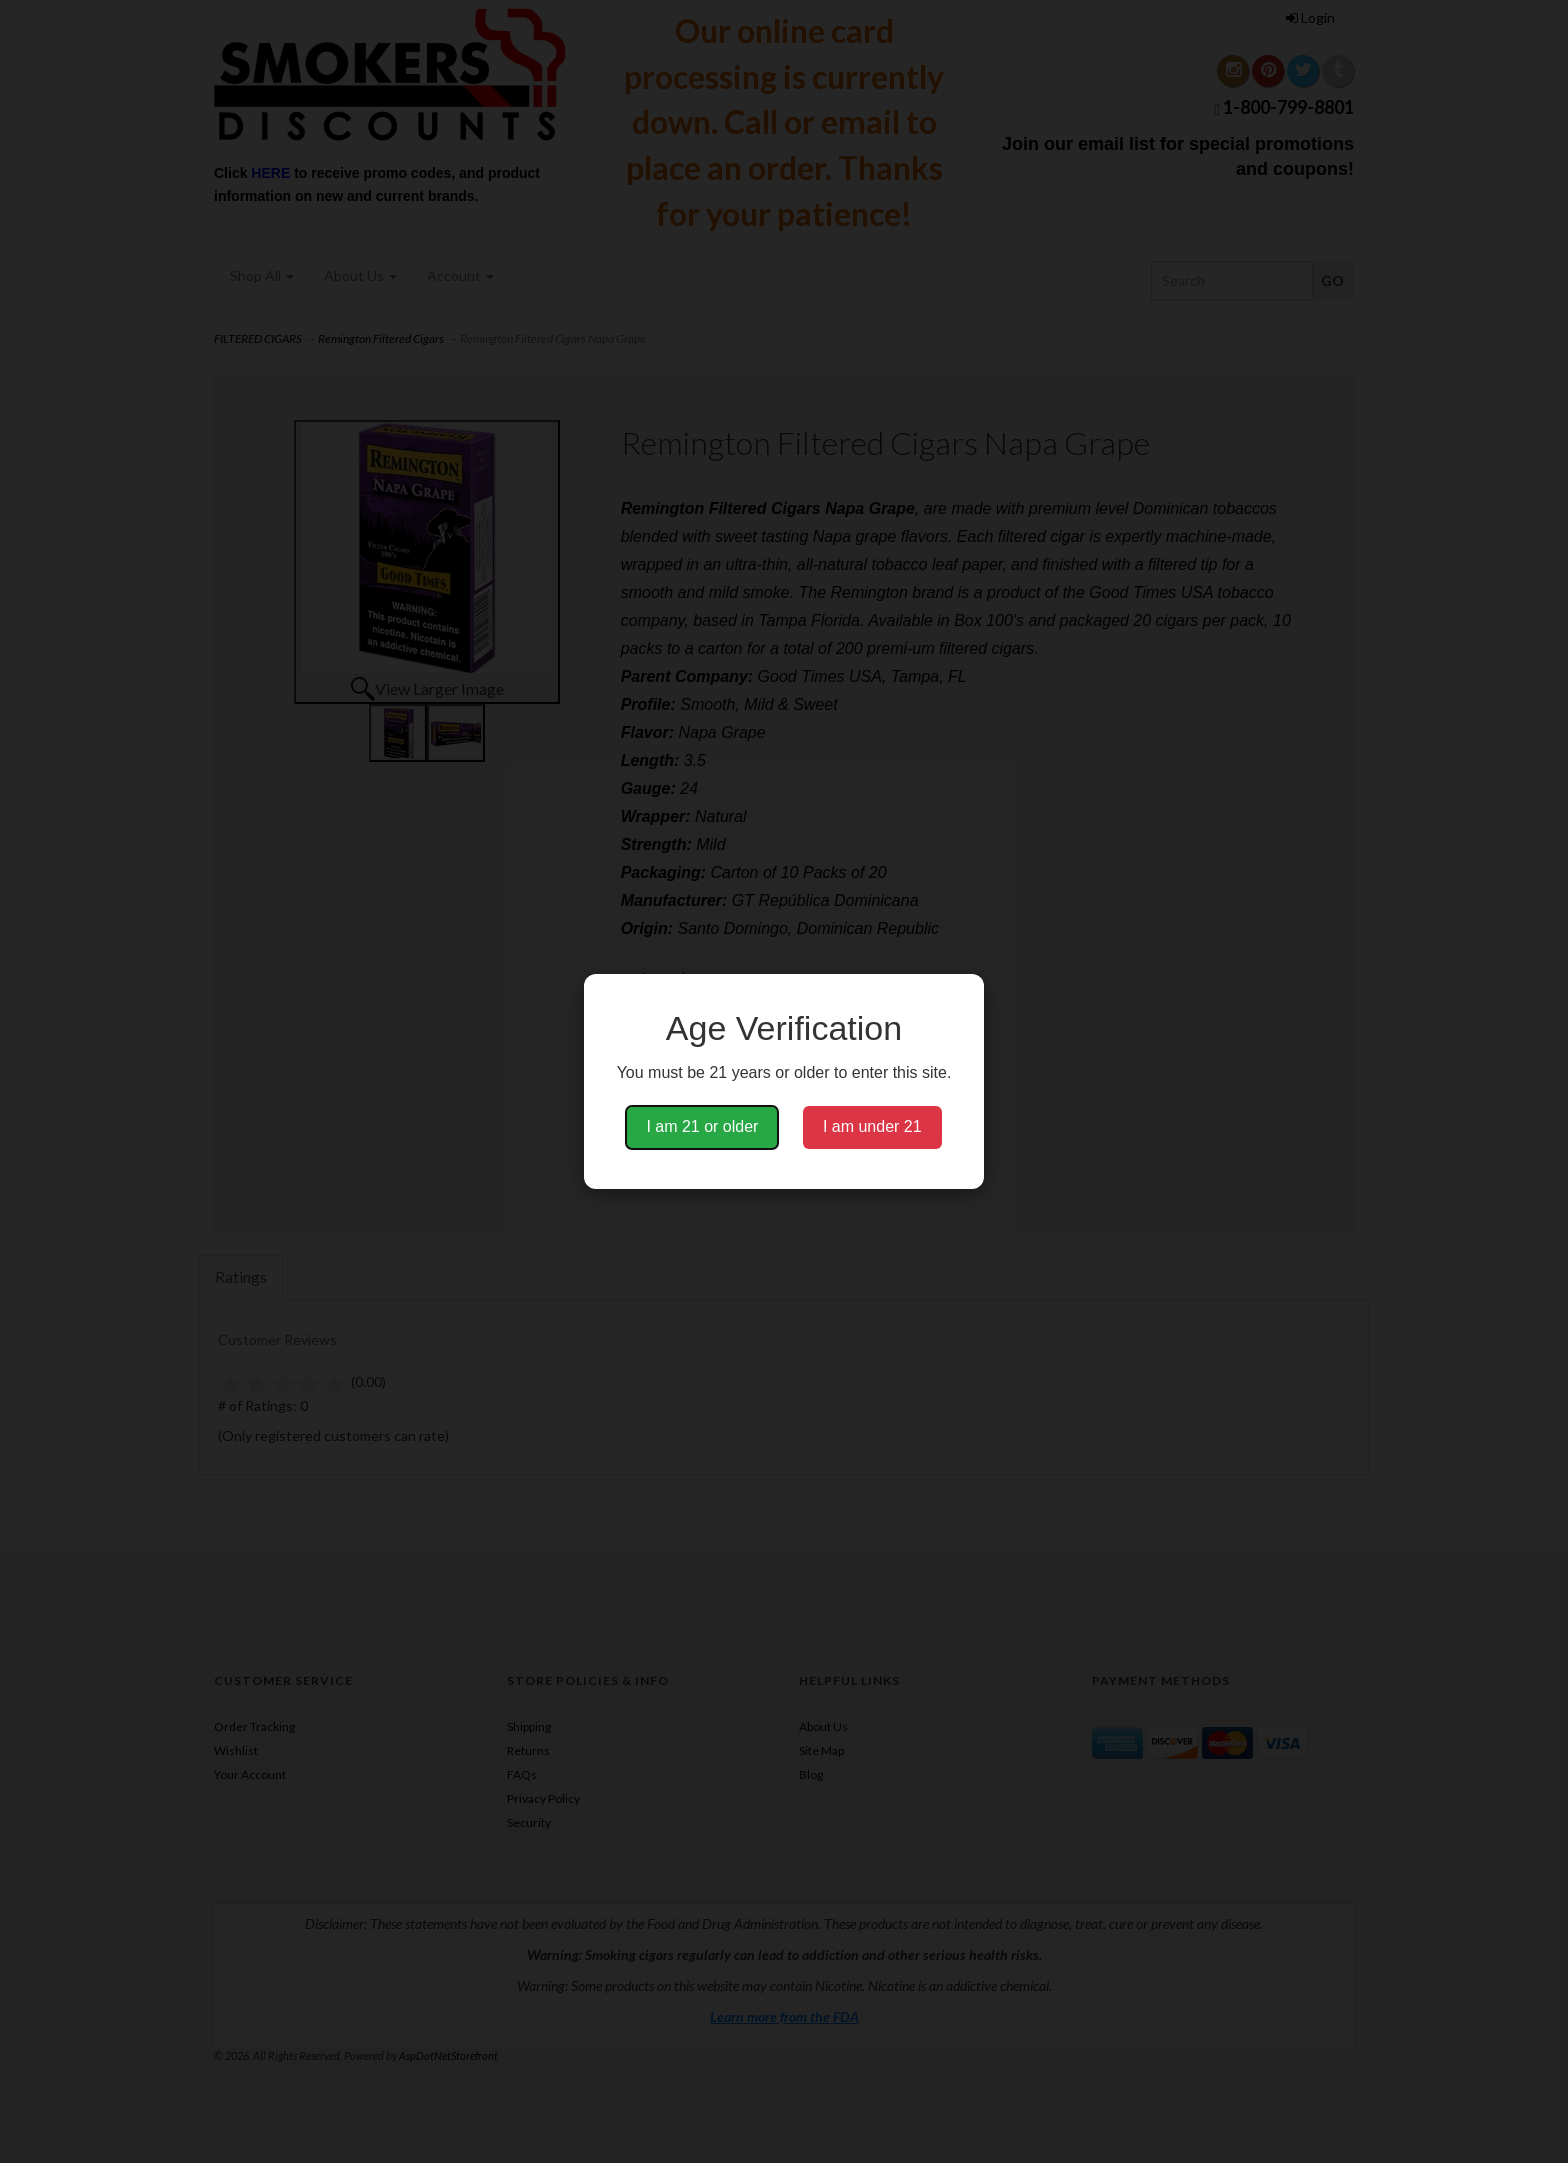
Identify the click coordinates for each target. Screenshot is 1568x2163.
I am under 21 (872, 1126)
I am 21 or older (702, 1126)
